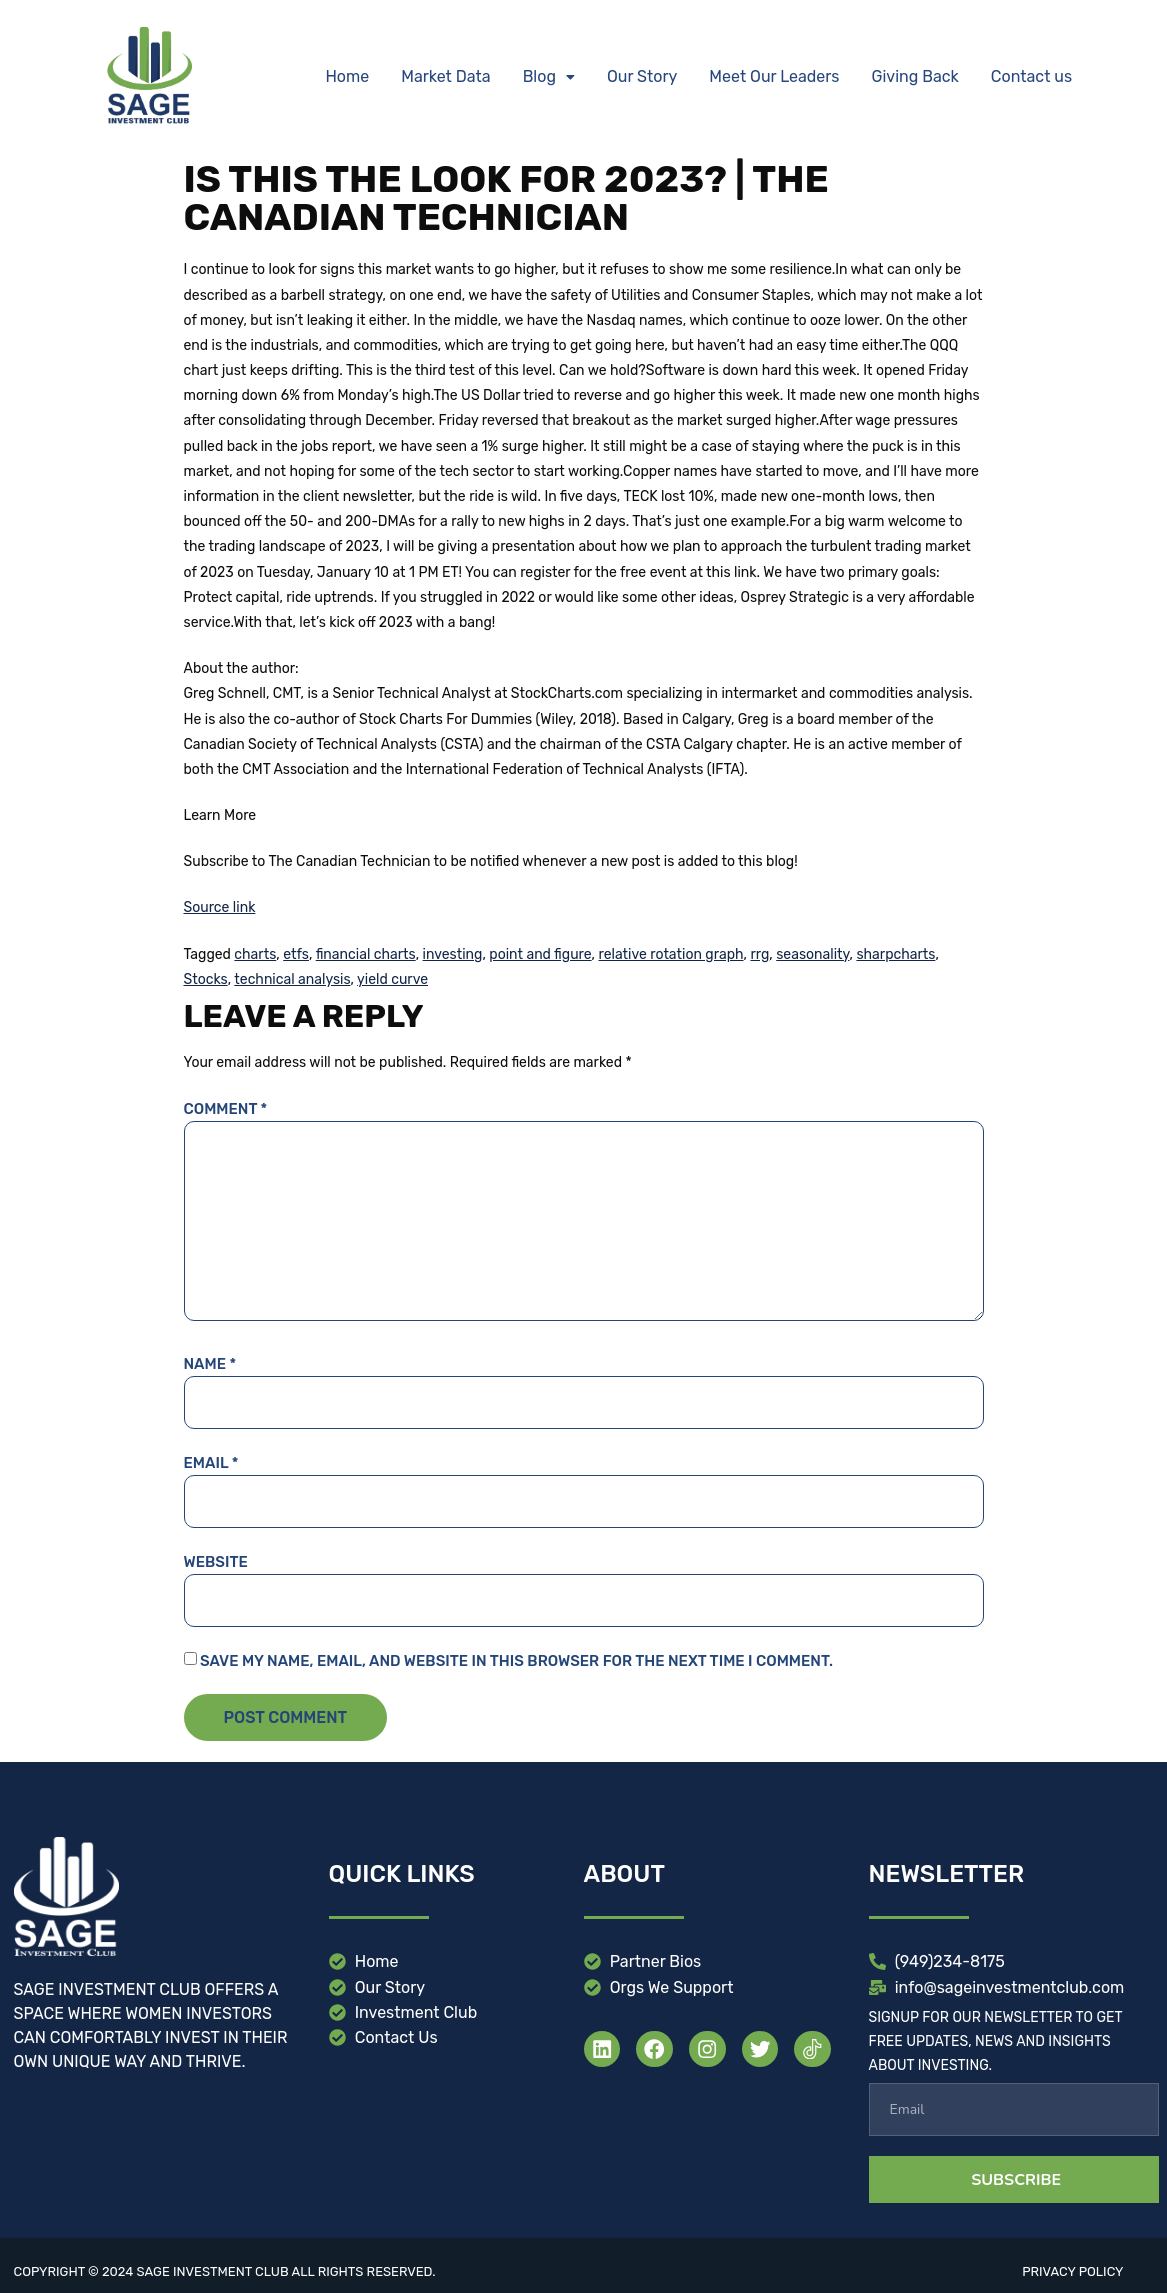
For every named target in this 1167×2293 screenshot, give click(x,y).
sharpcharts (895, 954)
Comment (226, 1109)
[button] (549, 77)
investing (453, 954)
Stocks (206, 979)
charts (255, 954)
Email (211, 1463)
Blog (549, 76)
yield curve (392, 979)
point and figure (540, 954)
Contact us (1031, 76)
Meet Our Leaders (774, 76)
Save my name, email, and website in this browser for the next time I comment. (516, 1661)
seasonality (812, 954)
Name (210, 1364)
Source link (220, 907)
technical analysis (292, 979)
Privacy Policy (1072, 2271)
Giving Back (915, 76)
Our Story (642, 76)
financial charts (366, 954)
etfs (296, 954)
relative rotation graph (671, 954)
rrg (759, 954)
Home (347, 76)
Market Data (445, 76)
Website (216, 1562)
